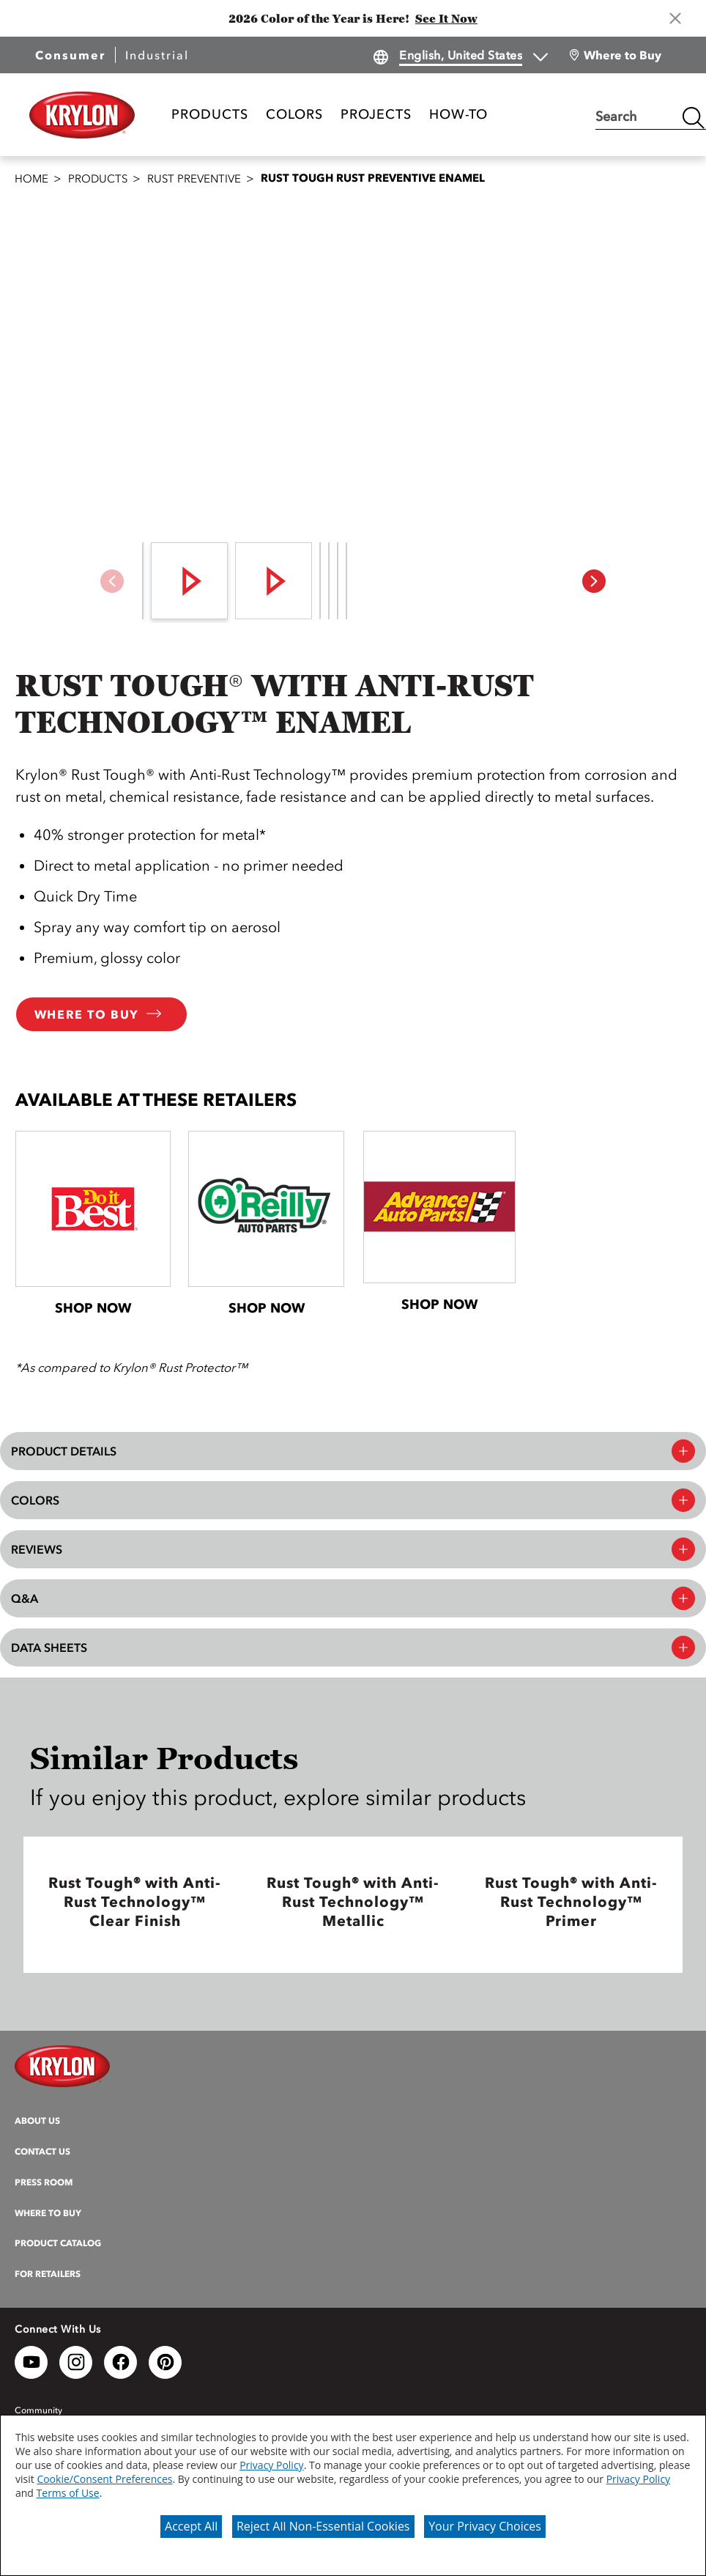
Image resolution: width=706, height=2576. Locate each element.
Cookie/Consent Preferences (104, 2479)
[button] (594, 581)
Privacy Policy (271, 2465)
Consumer (70, 55)
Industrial (157, 55)
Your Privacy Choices (484, 2526)
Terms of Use (68, 2493)
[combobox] (635, 118)
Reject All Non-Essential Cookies (323, 2526)
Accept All (191, 2526)
